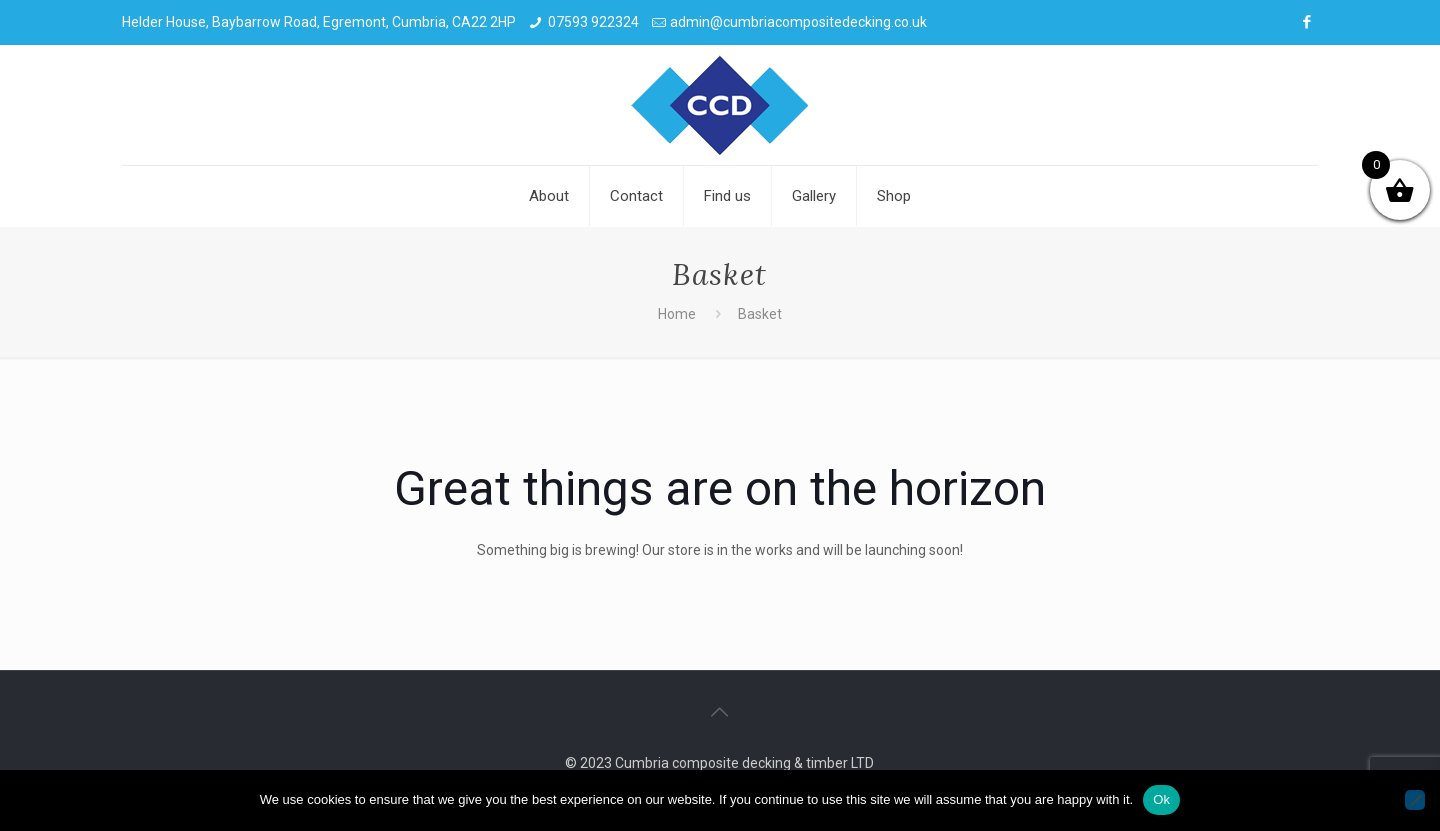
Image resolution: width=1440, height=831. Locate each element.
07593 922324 (593, 22)
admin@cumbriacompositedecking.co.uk (798, 22)
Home (677, 314)
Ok (1161, 799)
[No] (1415, 800)
